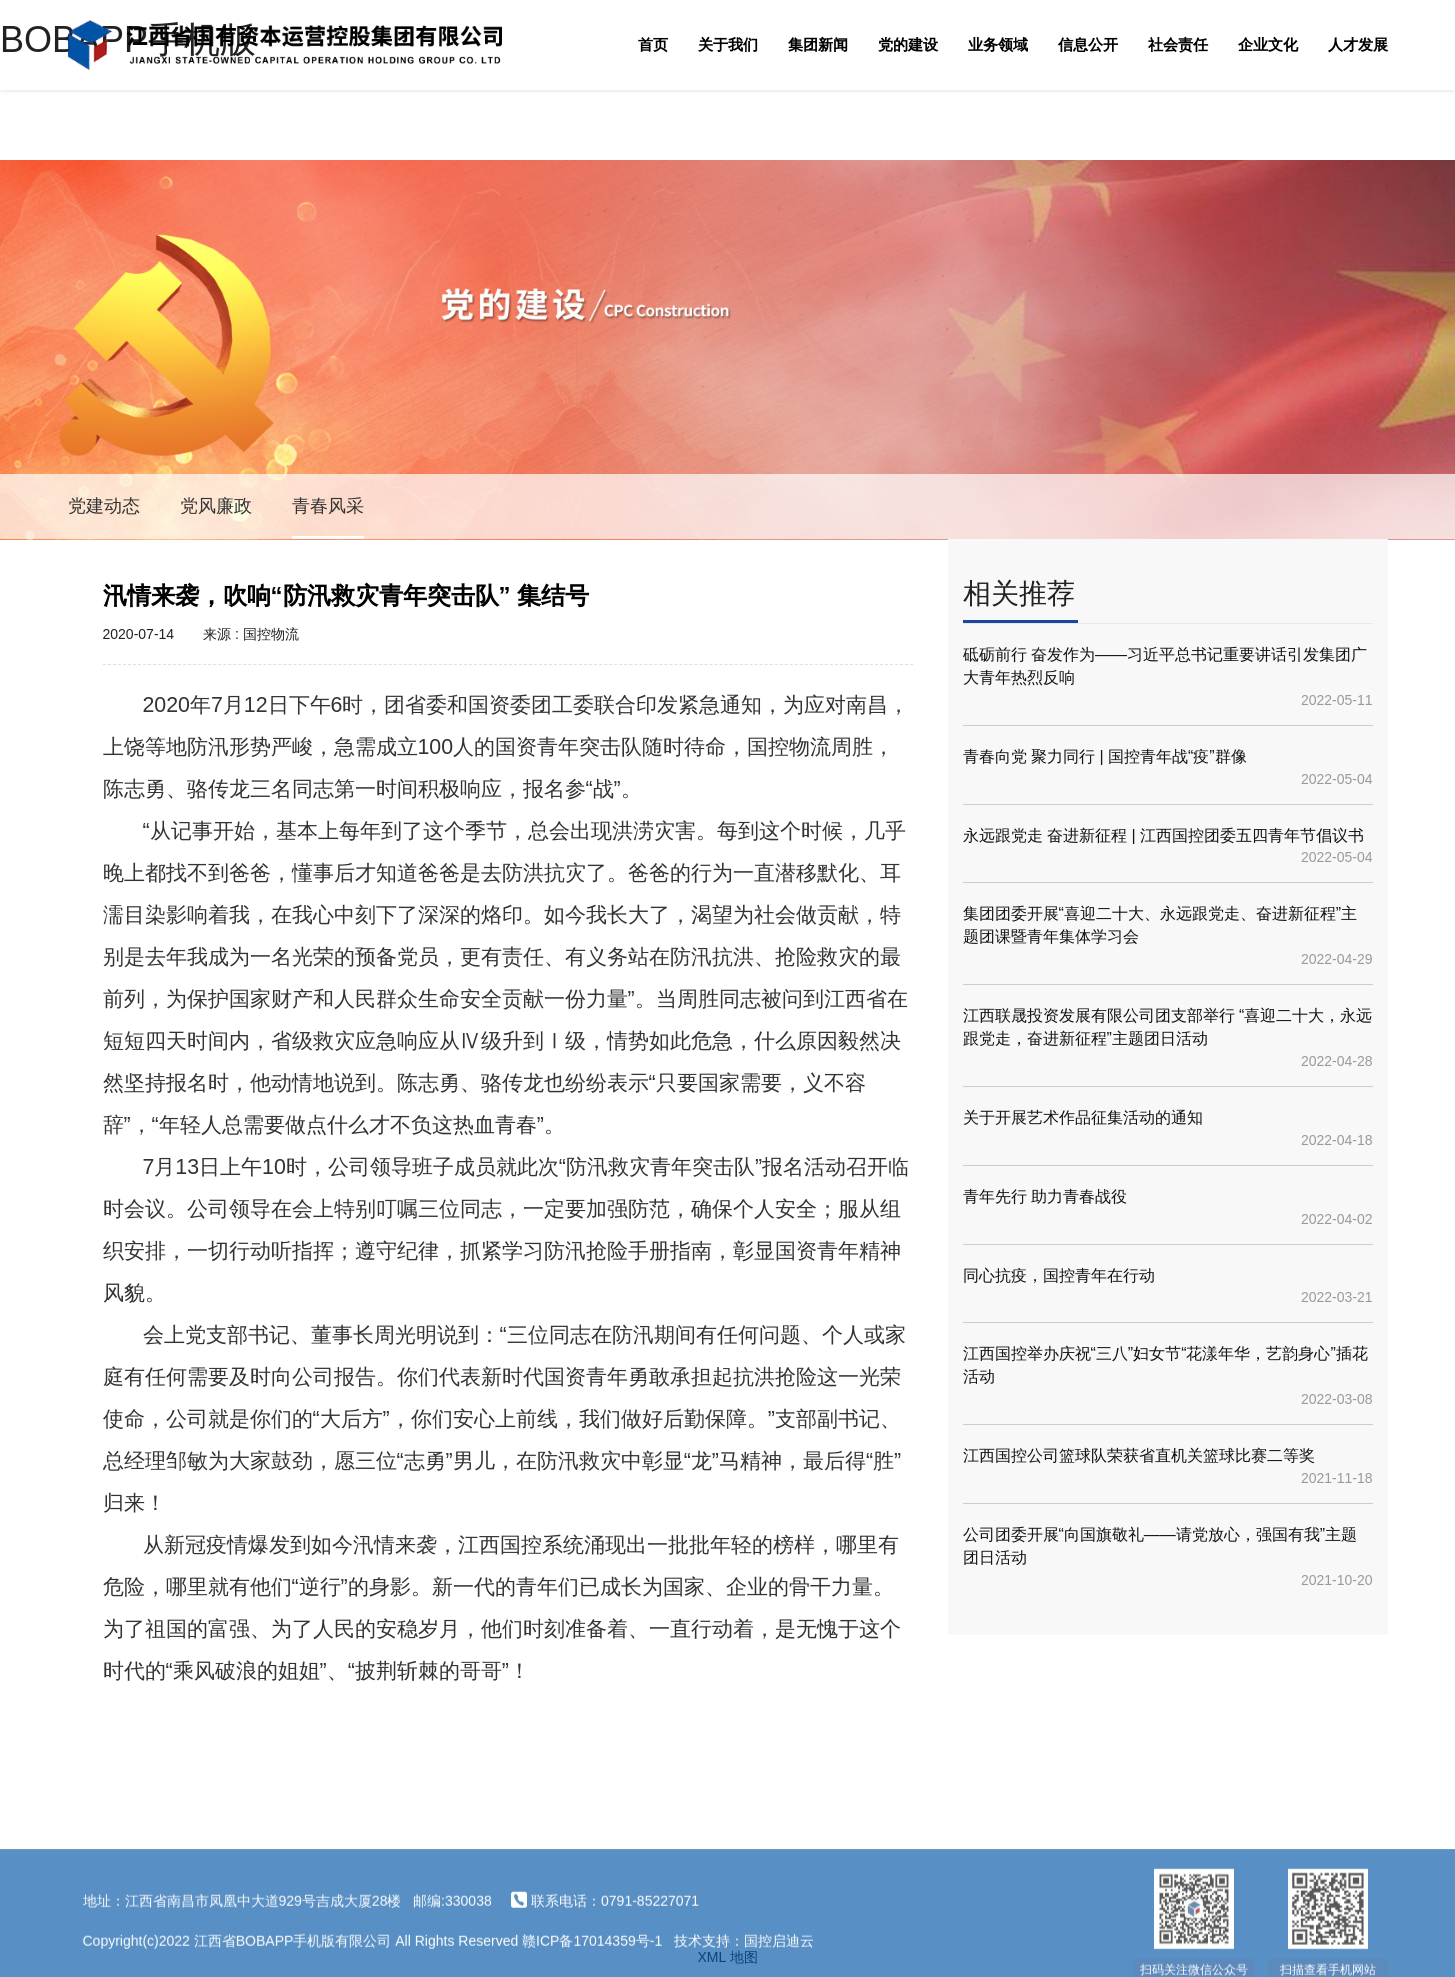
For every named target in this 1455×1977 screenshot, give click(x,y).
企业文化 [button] (1268, 44)
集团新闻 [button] (818, 44)
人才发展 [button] (1358, 44)
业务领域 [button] (998, 44)
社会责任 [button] (1178, 44)
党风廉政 (216, 506)
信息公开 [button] (1088, 44)
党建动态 (104, 506)
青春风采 (328, 506)
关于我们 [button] (728, 44)
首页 (653, 44)
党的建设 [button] (908, 44)
